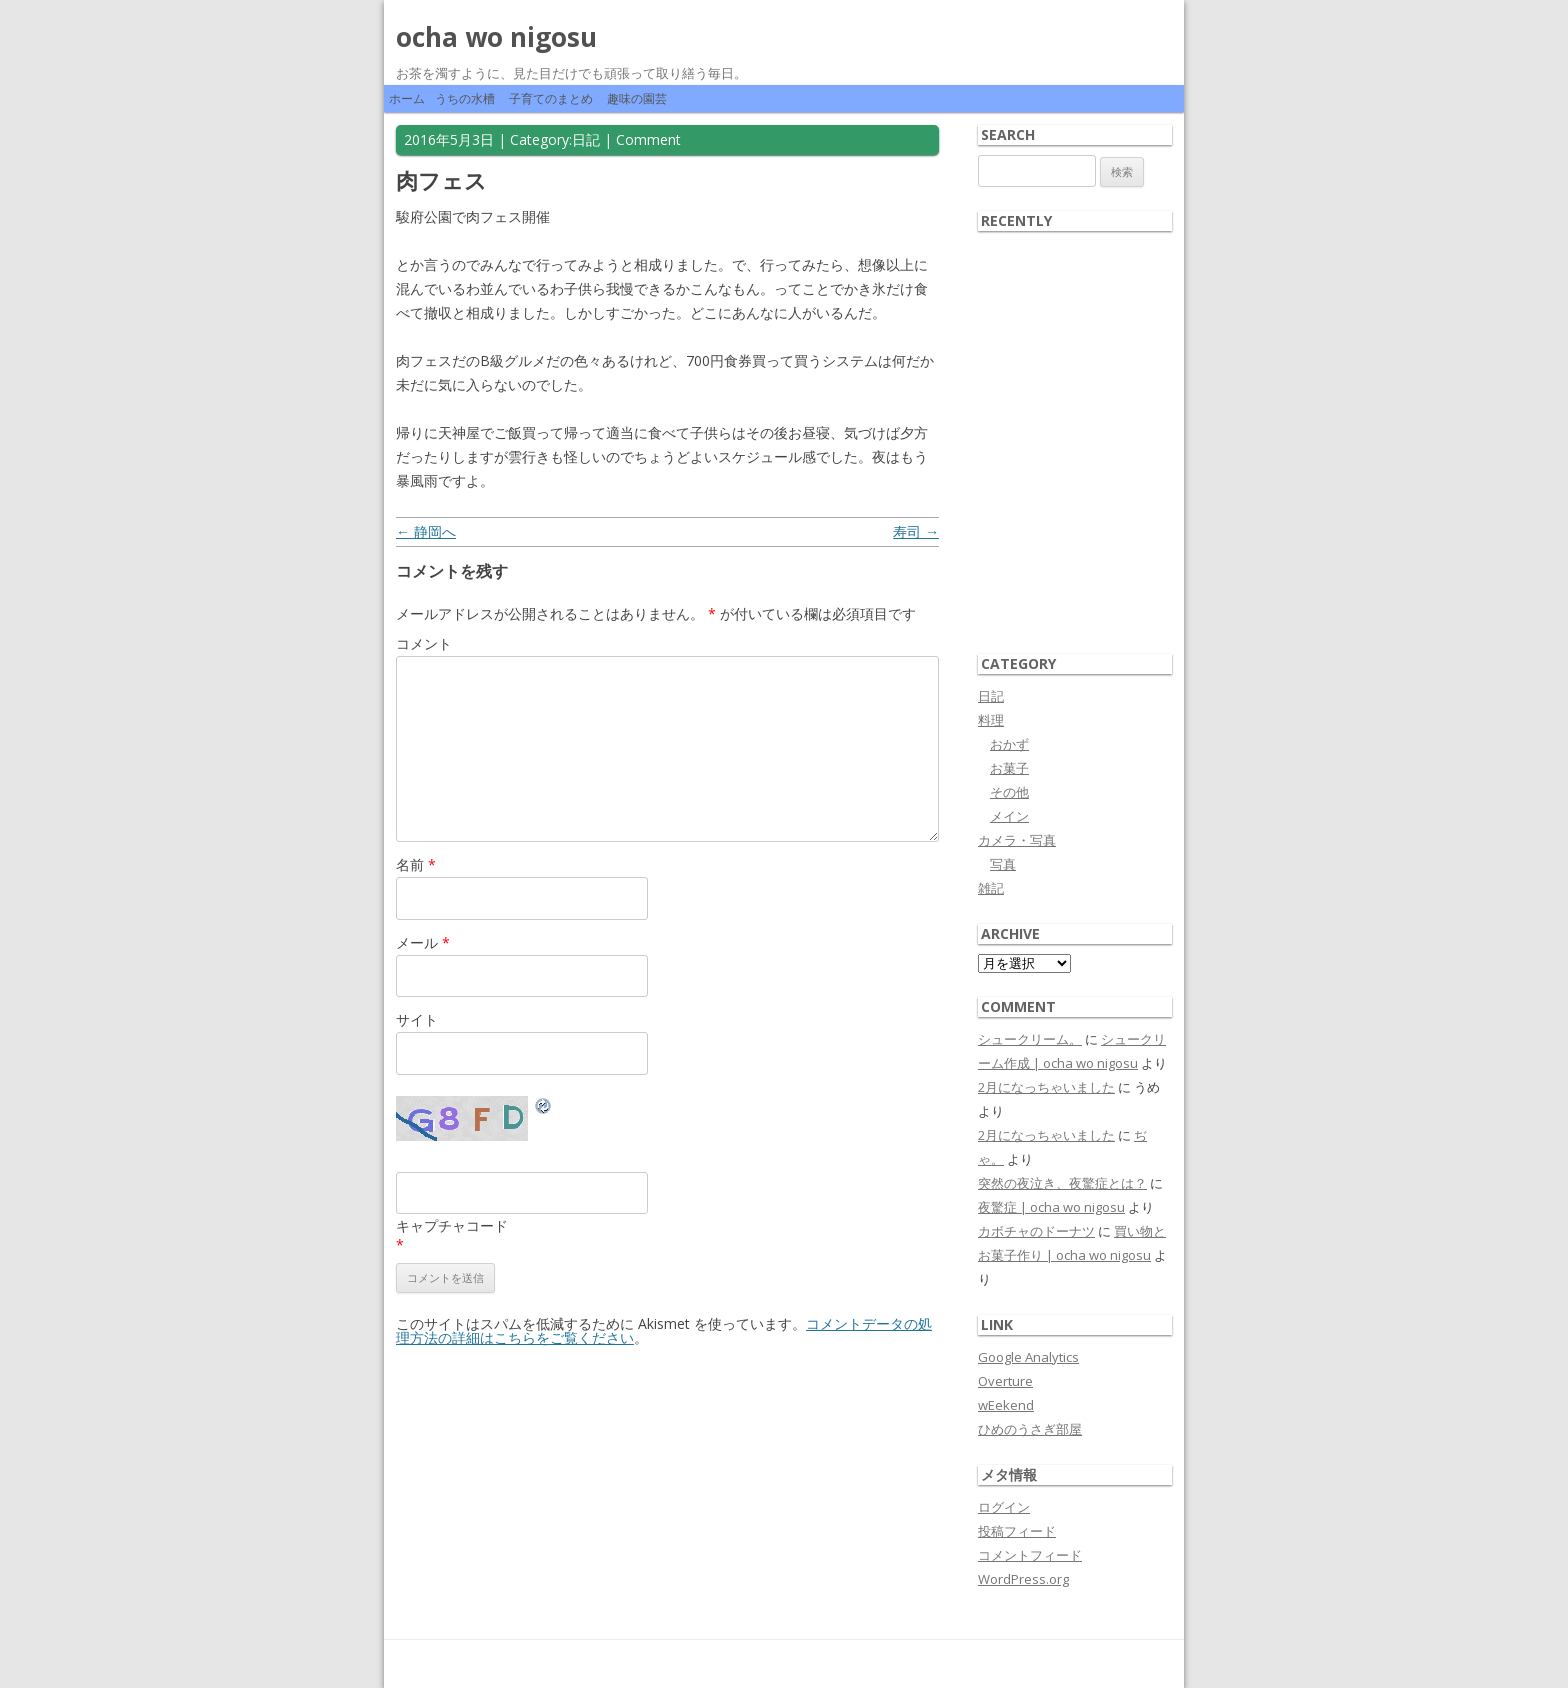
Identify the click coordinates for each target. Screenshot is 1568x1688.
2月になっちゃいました (1046, 1087)
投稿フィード (1017, 1531)
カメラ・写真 (1017, 840)
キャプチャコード (452, 1225)
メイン (1009, 816)
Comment (648, 139)
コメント (424, 643)
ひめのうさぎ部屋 (1030, 1429)
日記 (586, 139)
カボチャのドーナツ (1036, 1231)
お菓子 (1009, 768)
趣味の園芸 (637, 98)
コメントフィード (1030, 1555)
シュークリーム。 (1030, 1039)
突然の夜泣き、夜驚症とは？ (1062, 1183)
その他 (1009, 792)
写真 (1003, 864)
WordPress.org (1023, 1579)
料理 (991, 720)
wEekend (1006, 1405)
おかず (1009, 744)
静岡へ (426, 531)
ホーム (407, 98)
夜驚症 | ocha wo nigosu (1051, 1207)
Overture (1005, 1381)
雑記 (991, 888)
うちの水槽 (465, 98)
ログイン (1004, 1507)
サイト (417, 1019)
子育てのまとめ (551, 98)
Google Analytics (1028, 1357)
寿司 (916, 531)
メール (423, 942)
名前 (416, 864)
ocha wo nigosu (496, 37)
